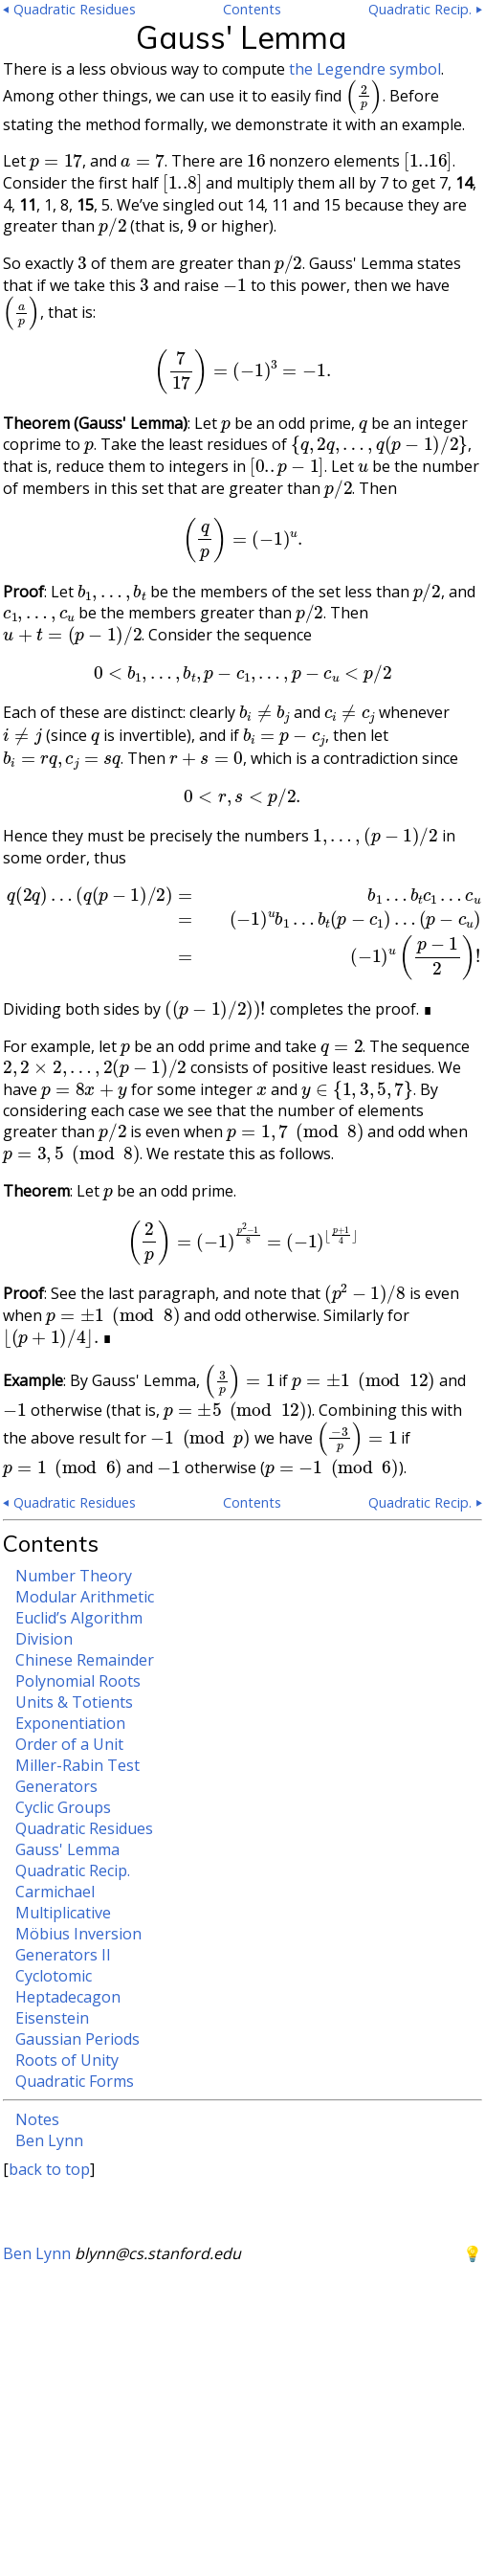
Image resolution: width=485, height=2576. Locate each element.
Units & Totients (74, 1702)
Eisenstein (52, 2017)
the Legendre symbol (365, 68)
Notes (37, 2119)
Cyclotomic (53, 1975)
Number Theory (73, 1575)
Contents (252, 9)
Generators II (63, 1954)
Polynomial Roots (78, 1680)
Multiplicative (63, 1912)
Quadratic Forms (74, 2081)
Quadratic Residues (84, 1828)
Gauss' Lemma (67, 1849)
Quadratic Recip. (72, 1870)
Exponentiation (70, 1723)
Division (44, 1638)
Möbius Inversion (78, 1933)
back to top (49, 2169)
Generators (56, 1786)
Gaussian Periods (77, 2039)
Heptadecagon (68, 1996)
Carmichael (55, 1891)
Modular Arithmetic (84, 1596)
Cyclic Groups (63, 1807)
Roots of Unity (67, 2060)
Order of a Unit (69, 1744)
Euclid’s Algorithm (79, 1617)
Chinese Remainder (84, 1659)
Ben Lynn (49, 2140)
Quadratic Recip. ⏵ (425, 9)
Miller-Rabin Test (77, 1765)
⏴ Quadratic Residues (69, 9)
